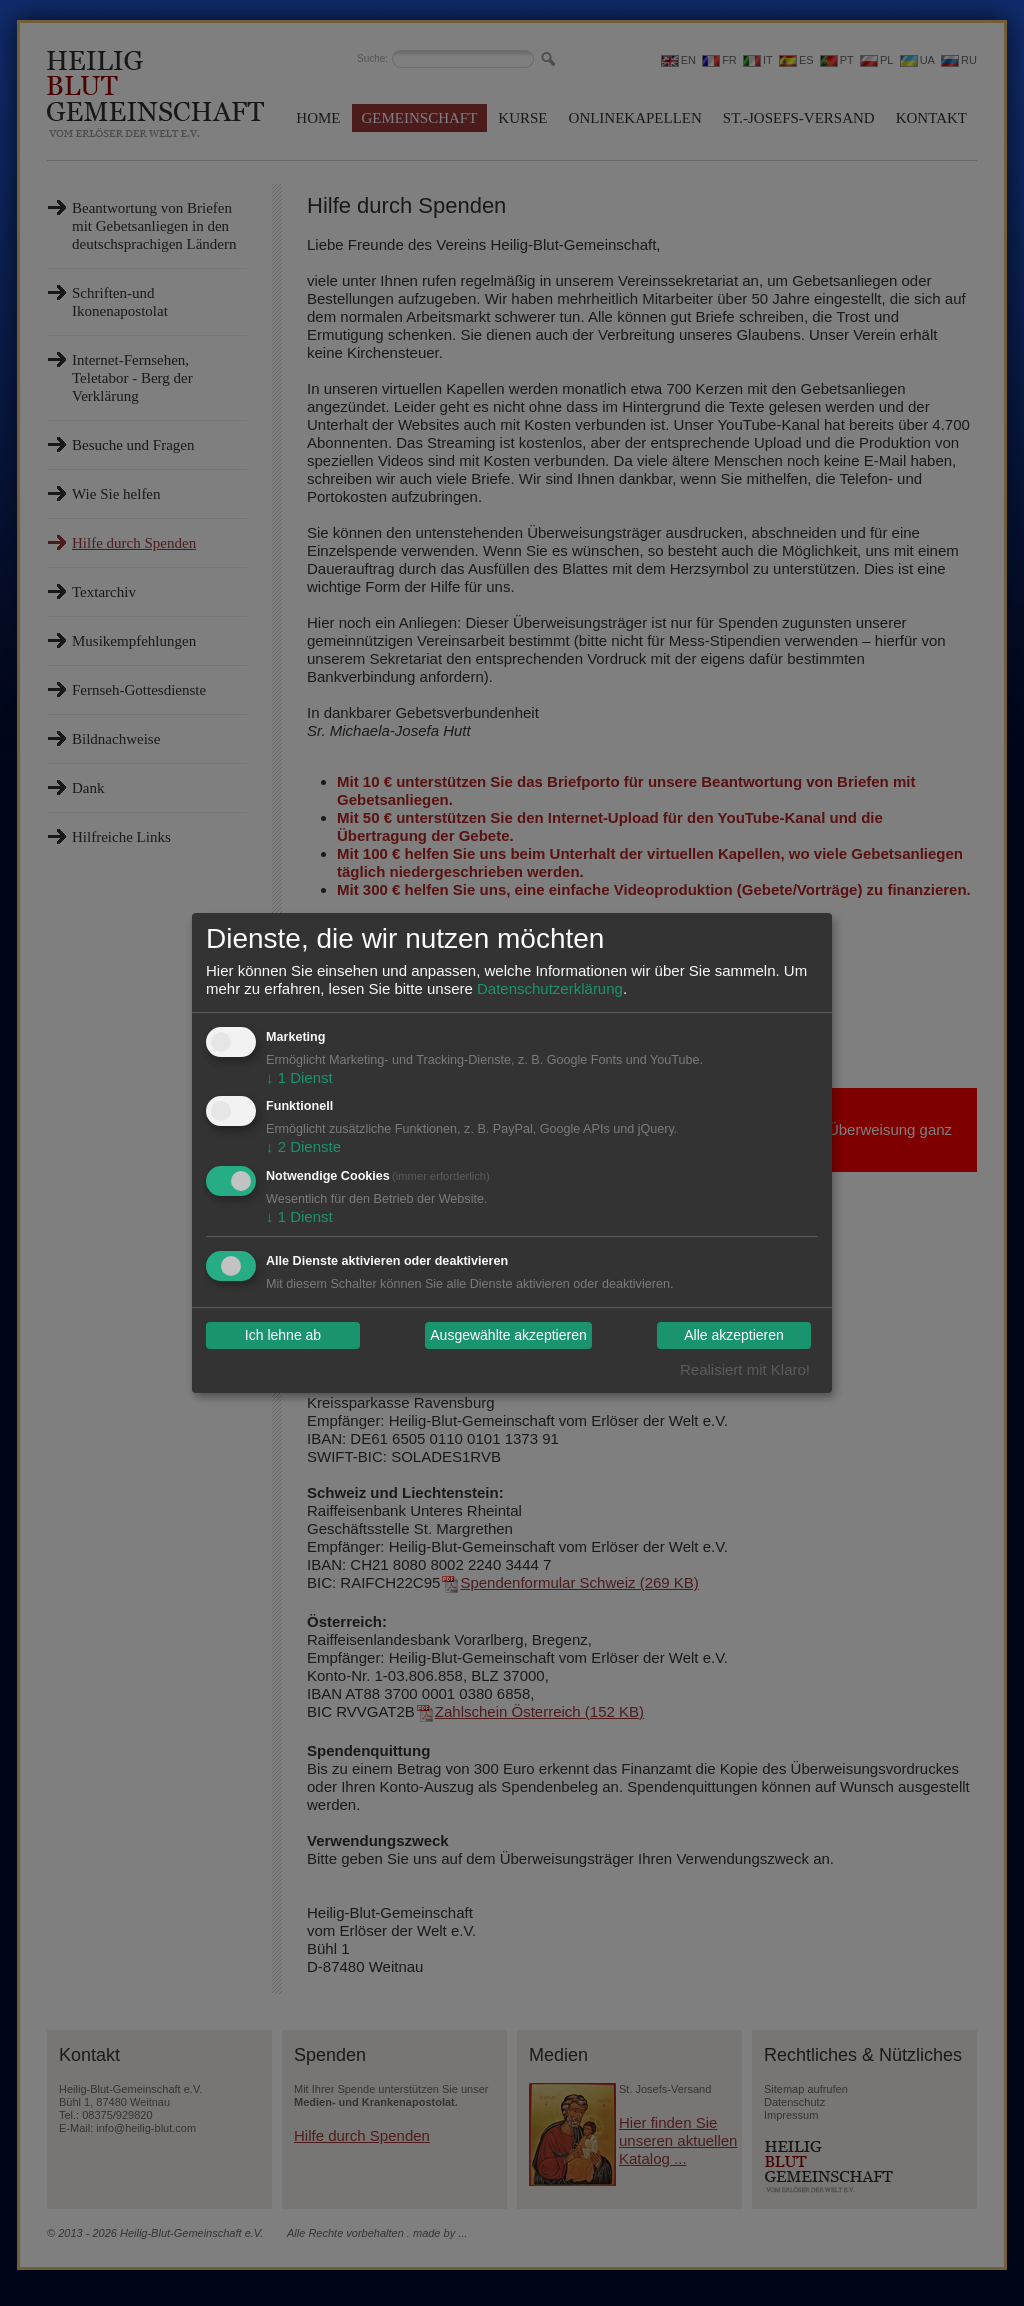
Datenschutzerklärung (550, 988)
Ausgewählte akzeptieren (508, 1336)
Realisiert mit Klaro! (745, 1369)
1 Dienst (299, 1077)
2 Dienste (303, 1146)
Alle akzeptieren (734, 1336)
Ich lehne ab (283, 1336)
